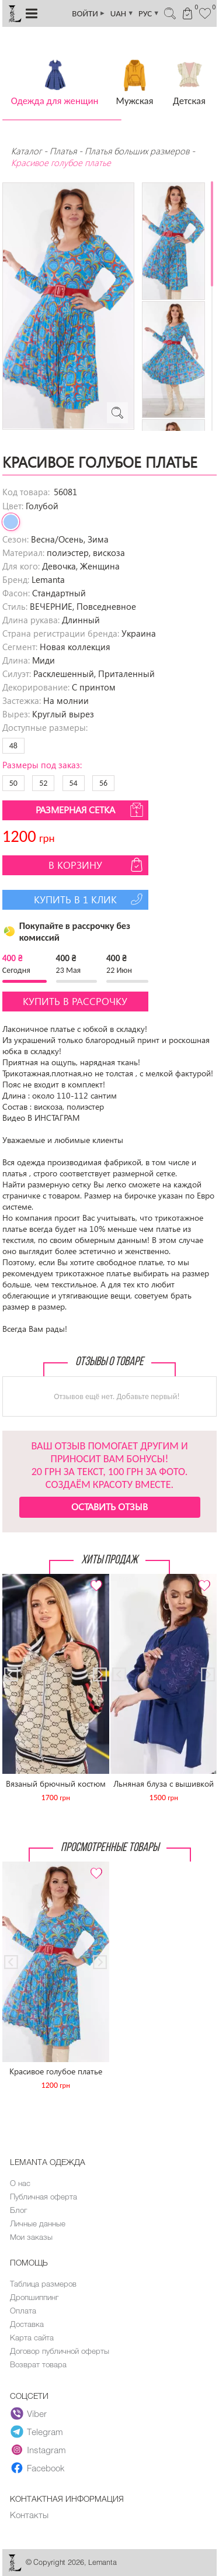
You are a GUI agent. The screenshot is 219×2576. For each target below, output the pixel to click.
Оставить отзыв (109, 1506)
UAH (122, 13)
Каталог (27, 151)
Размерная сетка (90, 810)
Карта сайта (32, 2337)
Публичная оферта (43, 2196)
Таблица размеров (43, 2283)
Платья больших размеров (137, 151)
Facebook (38, 2467)
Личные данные (37, 2223)
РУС (148, 13)
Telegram (37, 2431)
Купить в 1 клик (89, 899)
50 (13, 783)
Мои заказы (31, 2237)
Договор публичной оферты (59, 2351)
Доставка (27, 2324)
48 (13, 746)
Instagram (38, 2449)
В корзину (96, 865)
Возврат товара (38, 2364)
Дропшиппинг (34, 2297)
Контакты (29, 2514)
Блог (18, 2210)
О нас (20, 2183)
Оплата (23, 2310)
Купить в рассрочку (75, 1001)
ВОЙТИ (89, 13)
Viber (29, 2413)
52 (43, 783)
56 (103, 783)
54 (73, 783)
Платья (63, 151)
